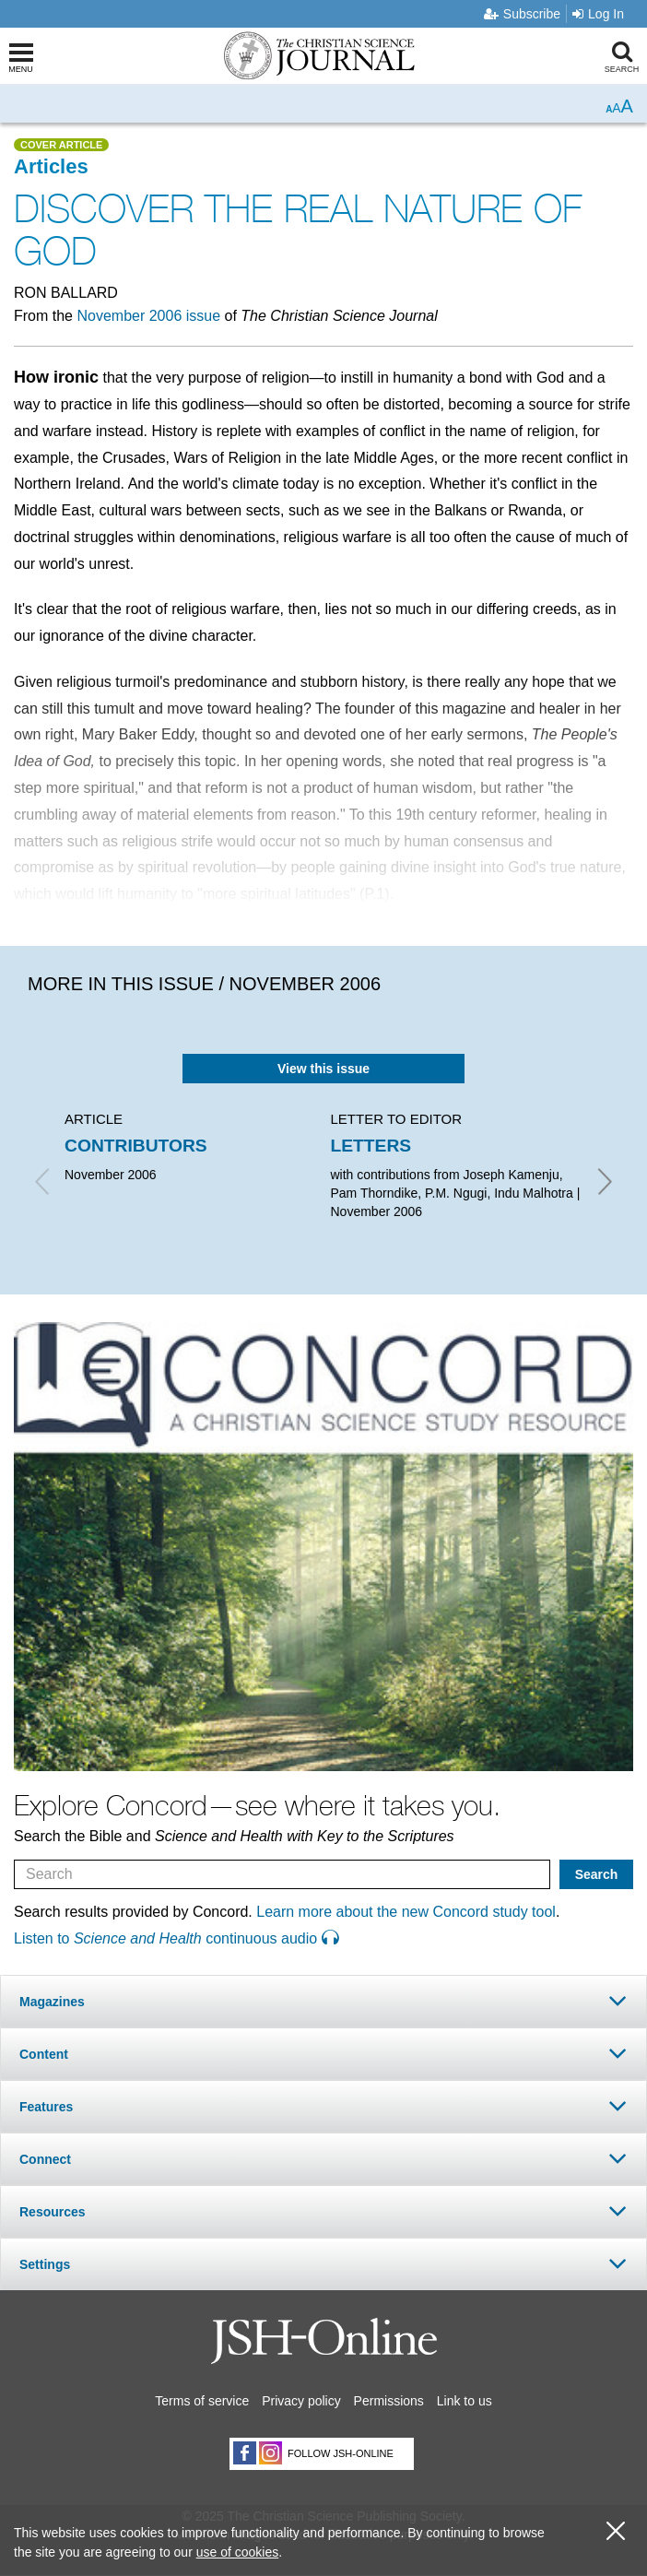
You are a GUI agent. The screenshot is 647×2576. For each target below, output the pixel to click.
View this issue (323, 1068)
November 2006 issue (148, 316)
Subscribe (522, 13)
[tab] (323, 2001)
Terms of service (202, 2400)
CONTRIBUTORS (136, 1145)
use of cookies (237, 2552)
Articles (51, 166)
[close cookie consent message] (616, 2531)
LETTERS (371, 1145)
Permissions (389, 2400)
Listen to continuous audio (176, 1938)
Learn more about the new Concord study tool (406, 1912)
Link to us (464, 2400)
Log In (598, 13)
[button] (323, 2001)
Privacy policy (301, 2400)
